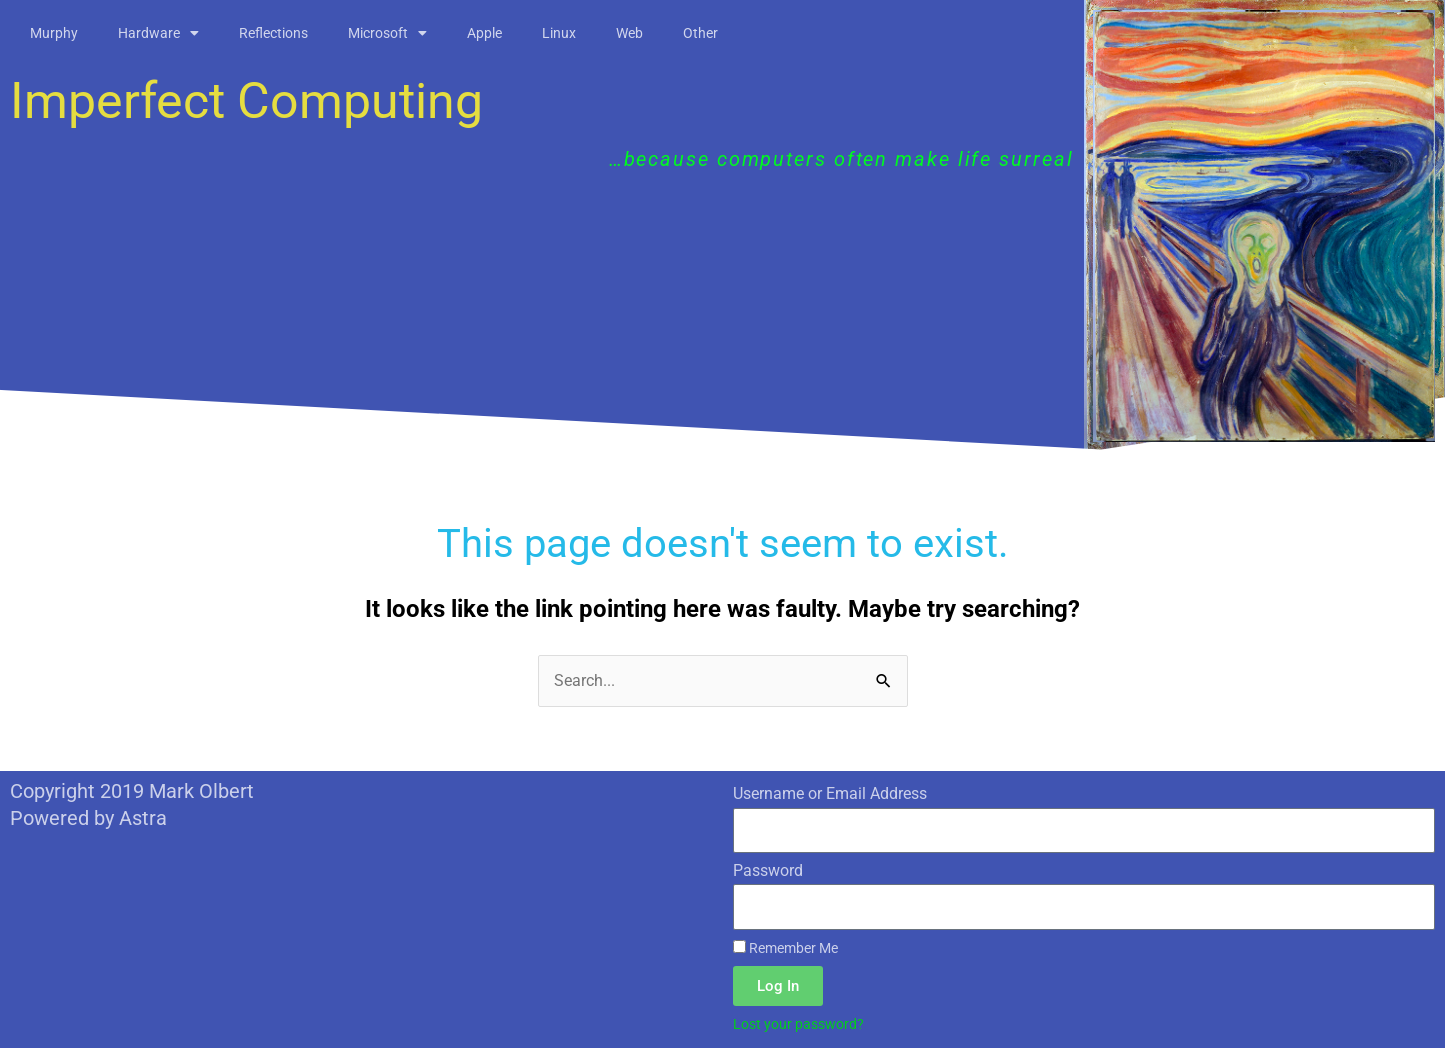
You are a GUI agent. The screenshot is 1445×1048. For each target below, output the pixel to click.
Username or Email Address (830, 793)
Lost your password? (798, 1024)
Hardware (158, 33)
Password (768, 870)
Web (629, 33)
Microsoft (387, 33)
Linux (559, 33)
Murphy (54, 33)
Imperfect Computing (246, 101)
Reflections (273, 33)
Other (700, 33)
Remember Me (785, 948)
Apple (484, 33)
